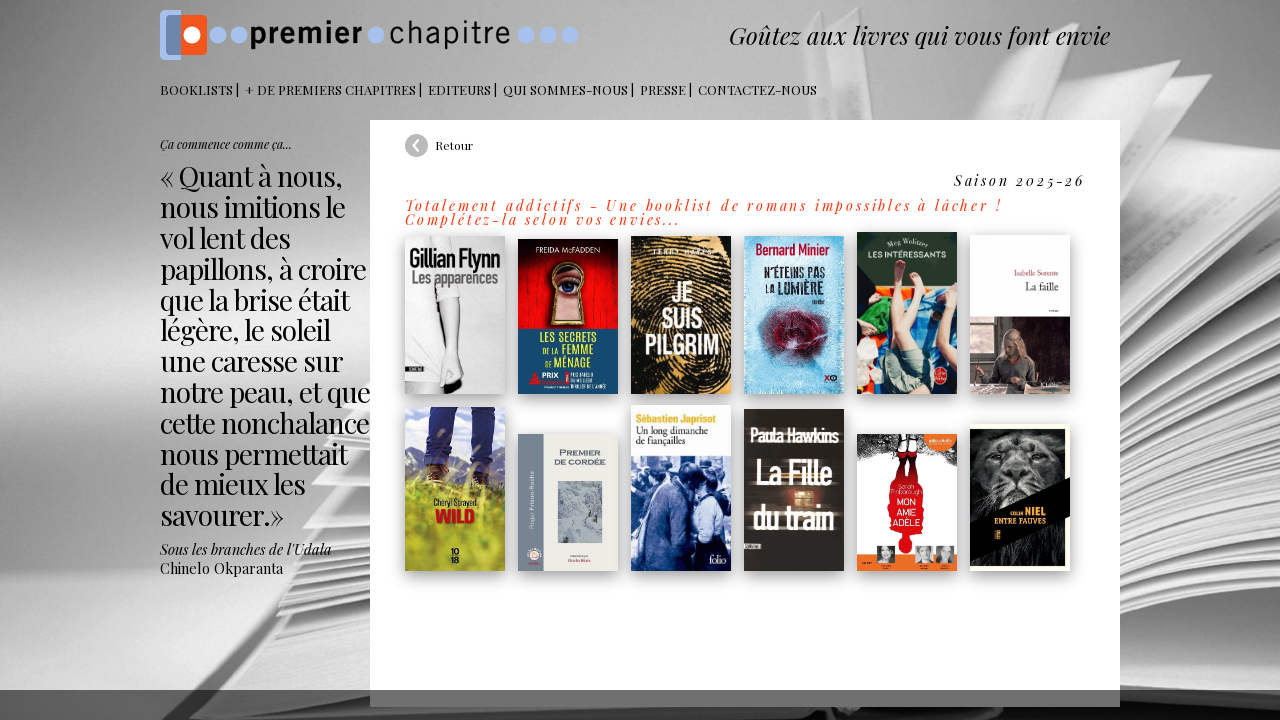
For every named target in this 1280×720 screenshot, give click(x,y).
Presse (663, 89)
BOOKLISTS (196, 89)
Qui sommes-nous (565, 89)
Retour (454, 145)
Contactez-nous (757, 89)
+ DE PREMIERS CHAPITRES (330, 89)
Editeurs (459, 89)
